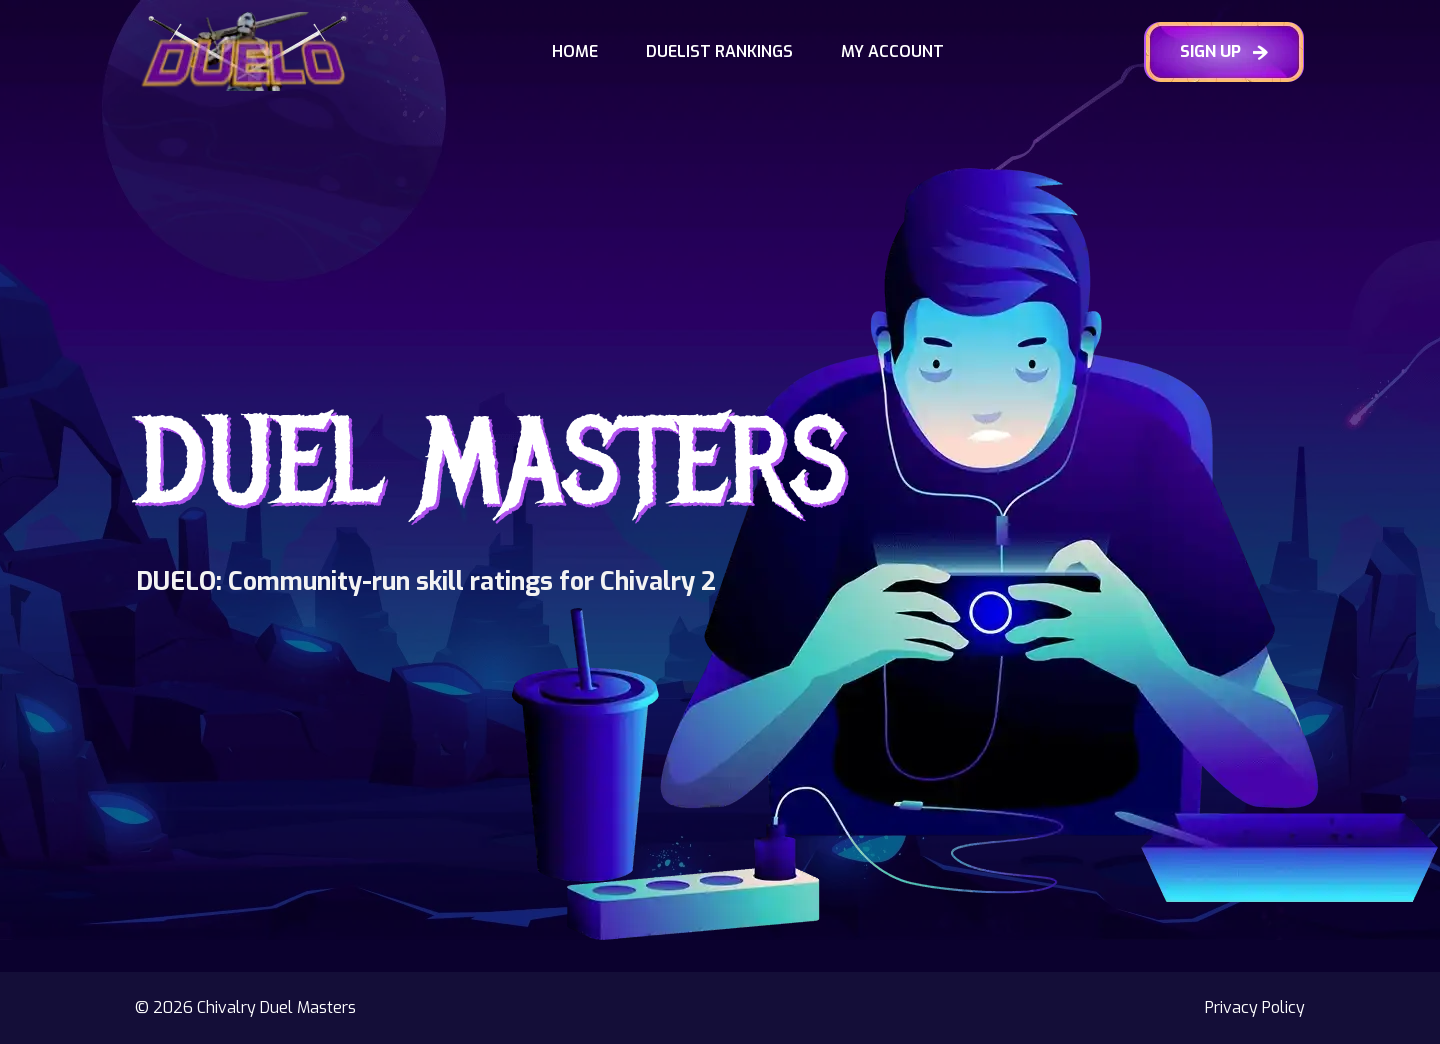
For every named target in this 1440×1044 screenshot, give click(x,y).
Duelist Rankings (719, 51)
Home (575, 51)
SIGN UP (1224, 51)
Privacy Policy (1255, 1007)
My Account (892, 51)
